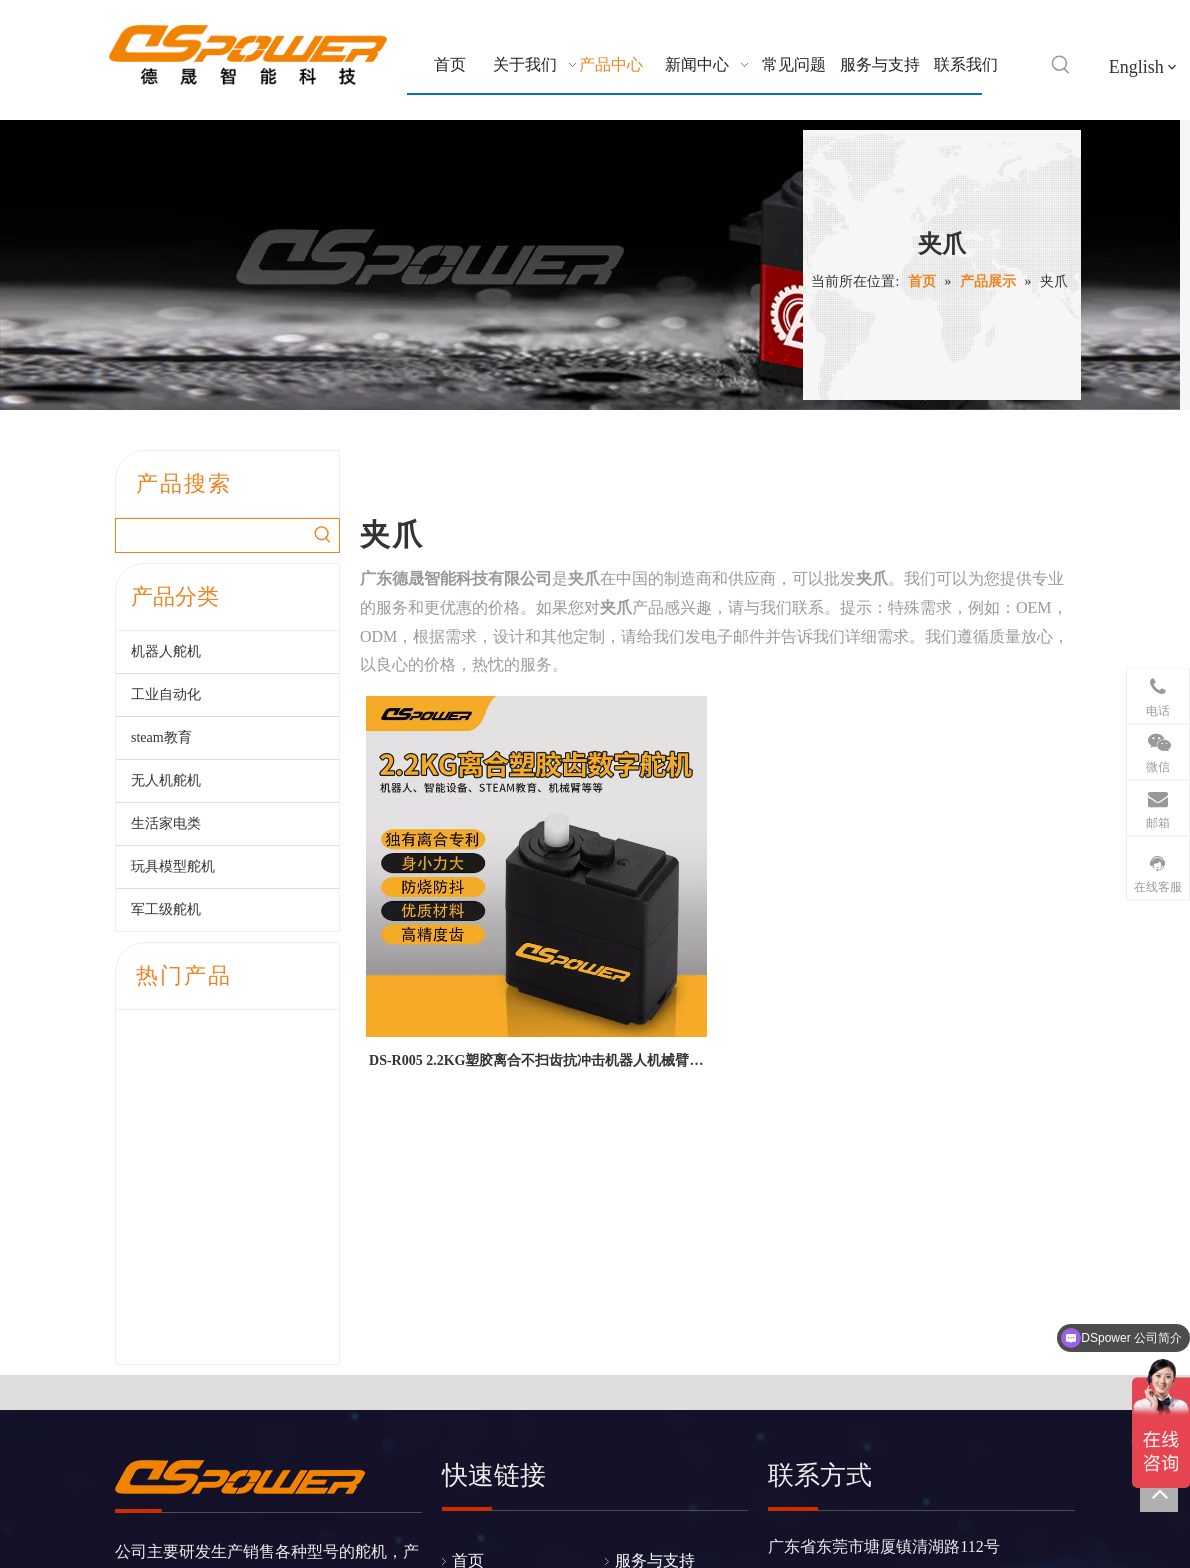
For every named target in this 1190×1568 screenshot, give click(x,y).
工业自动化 (166, 694)
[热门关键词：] (1061, 65)
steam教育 (161, 737)
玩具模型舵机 (173, 866)
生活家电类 (166, 823)
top (1159, 1493)
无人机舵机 (166, 780)
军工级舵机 (166, 909)
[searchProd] (211, 535)
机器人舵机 (166, 651)
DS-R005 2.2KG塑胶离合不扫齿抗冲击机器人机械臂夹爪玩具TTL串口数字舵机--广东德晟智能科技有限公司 (536, 1064)
